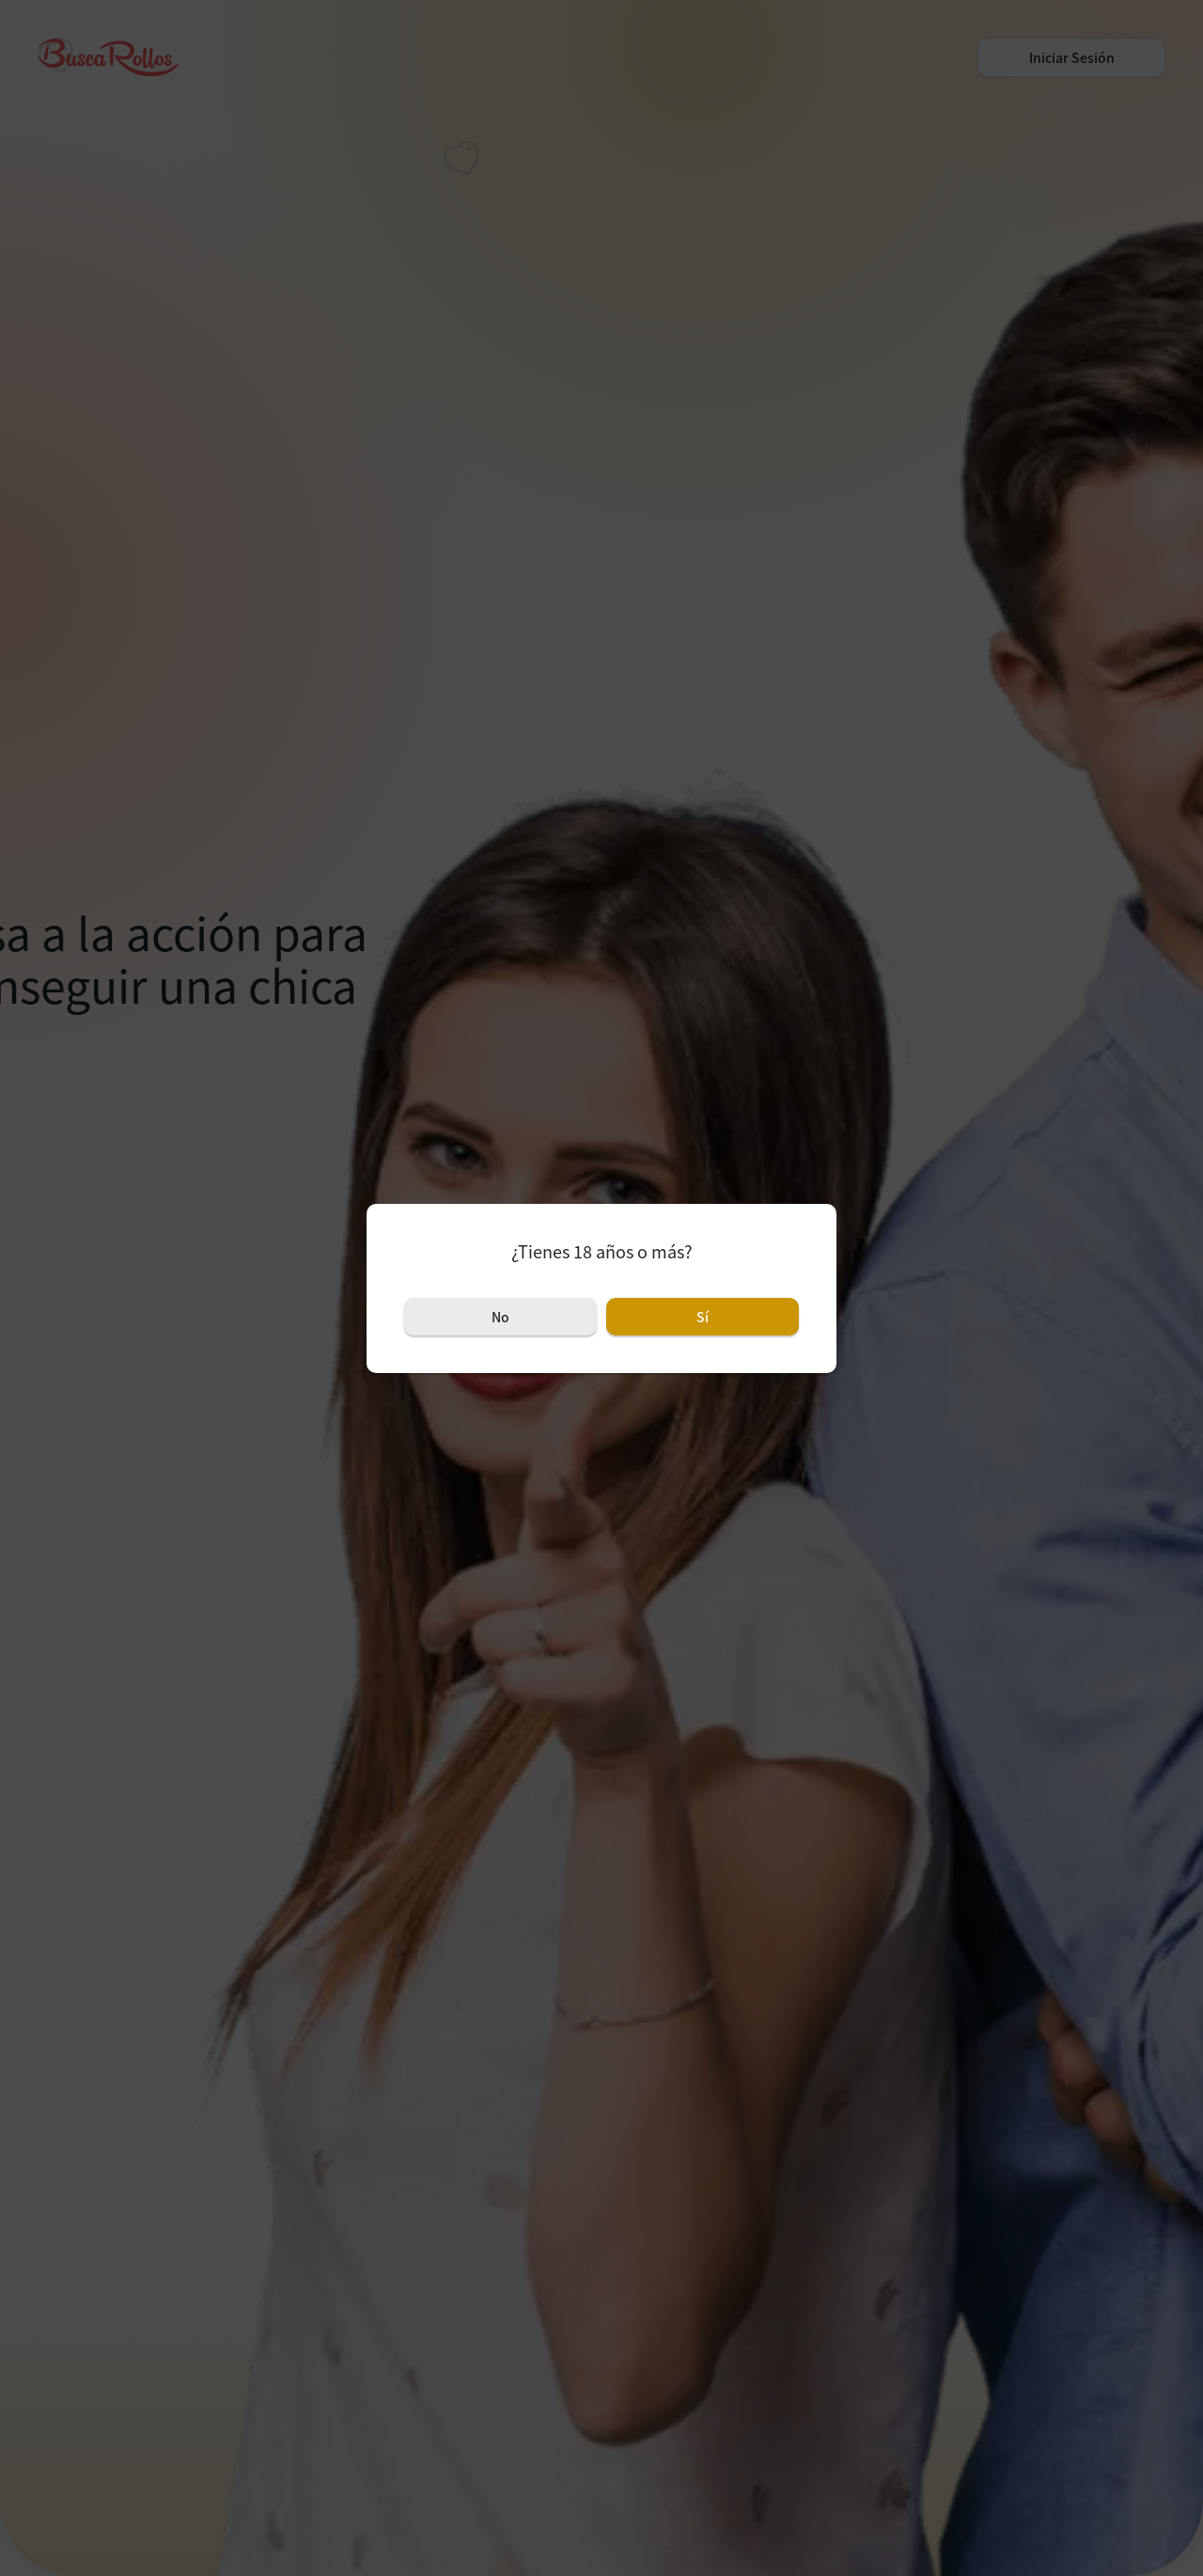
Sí (702, 1316)
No (500, 1316)
